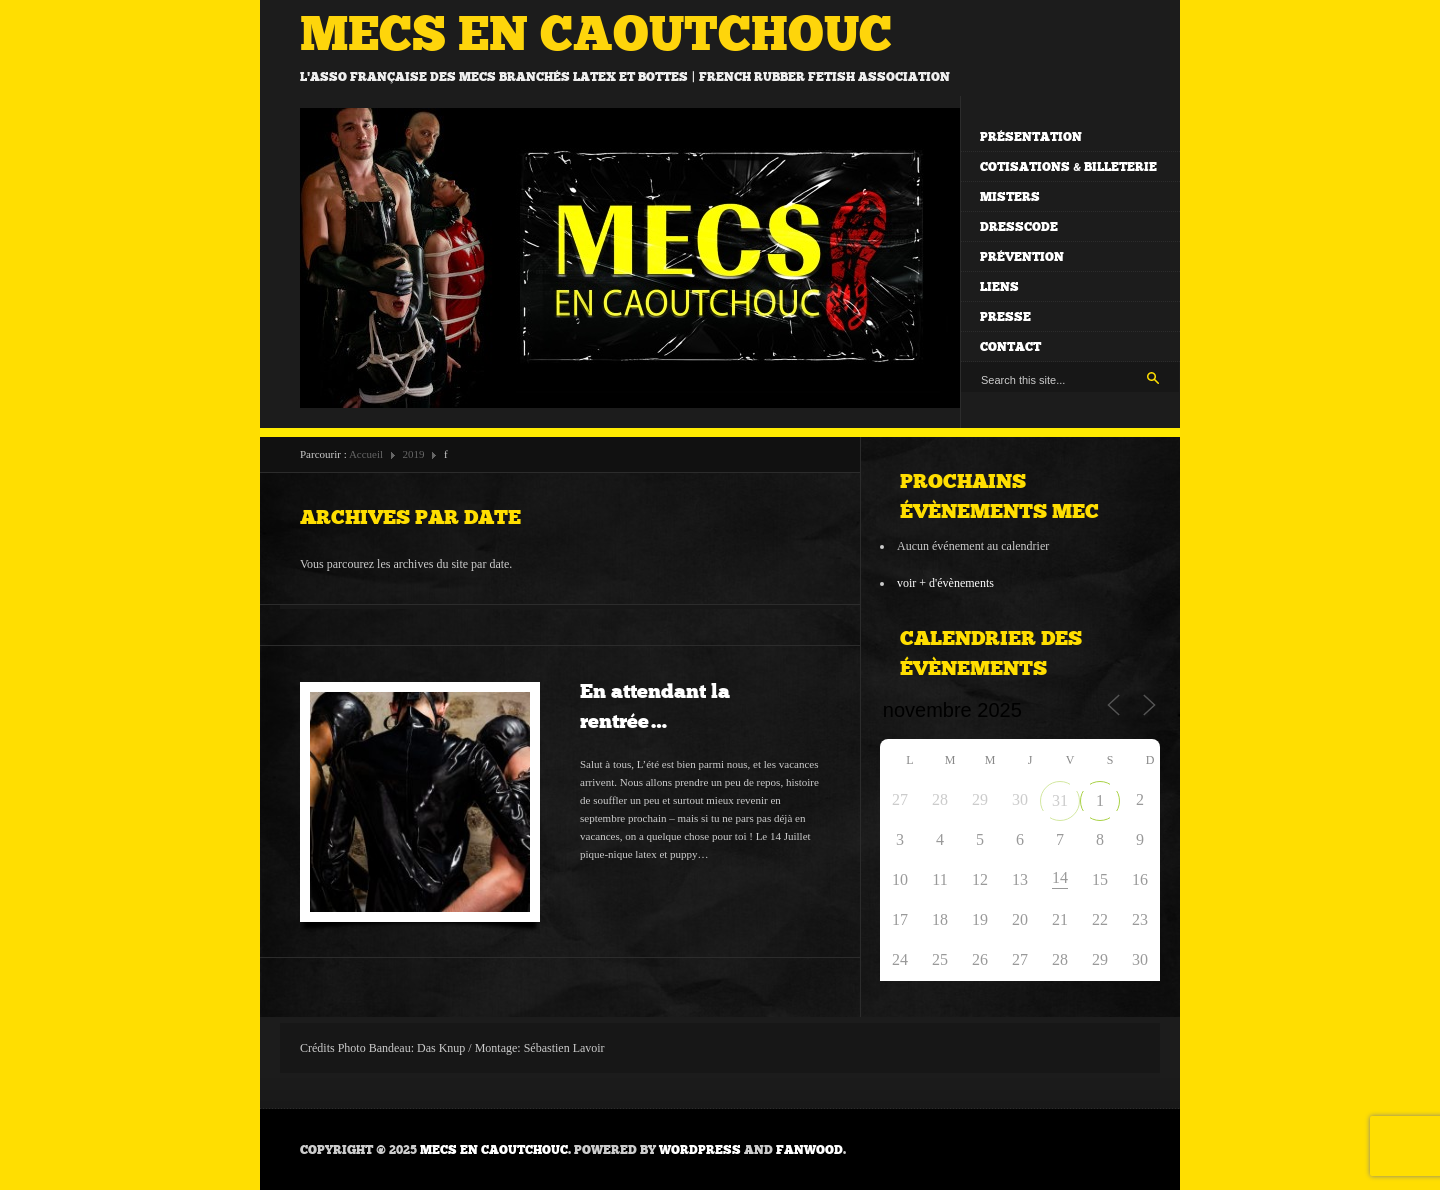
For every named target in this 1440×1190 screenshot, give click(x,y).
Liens (999, 287)
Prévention (1022, 257)
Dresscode (1019, 227)
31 (1060, 800)
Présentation (1031, 137)
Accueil (366, 454)
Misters (1010, 197)
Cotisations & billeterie (1068, 167)
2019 (414, 454)
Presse (1005, 317)
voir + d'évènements (945, 583)
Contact (1010, 347)
